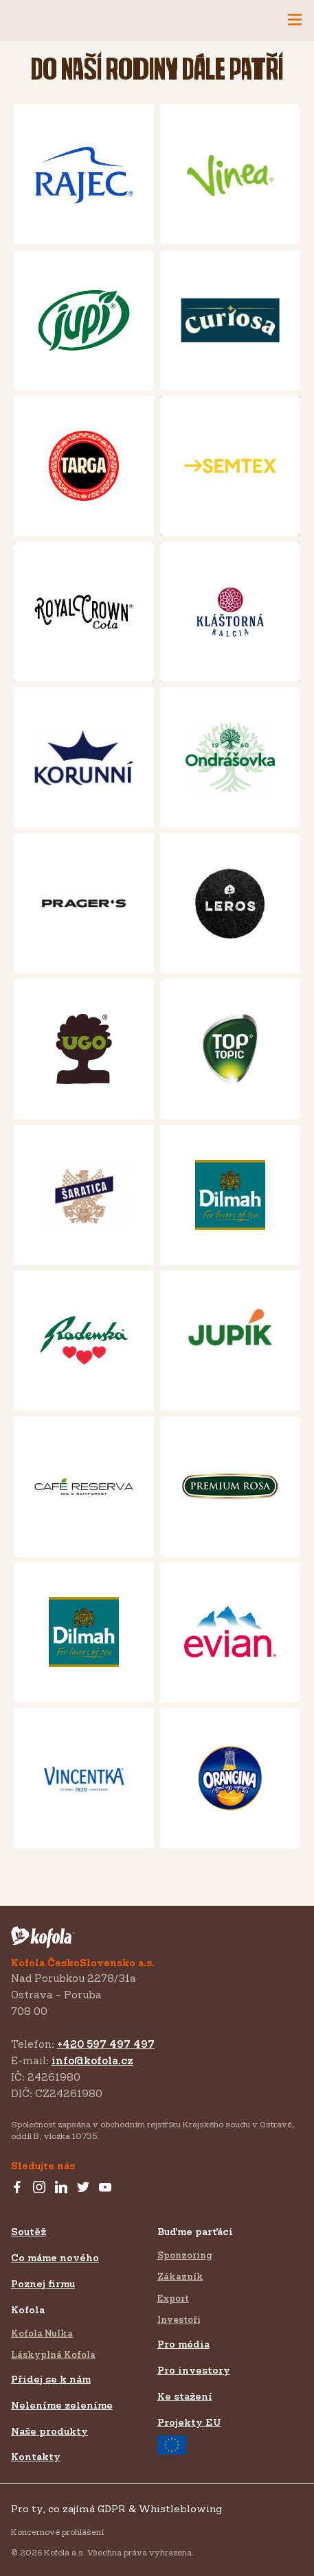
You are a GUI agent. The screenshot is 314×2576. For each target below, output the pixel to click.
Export (173, 2298)
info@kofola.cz (92, 2060)
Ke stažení (184, 2396)
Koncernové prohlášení (57, 2532)
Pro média (183, 2344)
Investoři (179, 2319)
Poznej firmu (43, 2283)
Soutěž (28, 2231)
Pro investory (193, 2370)
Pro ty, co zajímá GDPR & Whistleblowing (116, 2508)
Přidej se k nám (51, 2379)
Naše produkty (49, 2431)
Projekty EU (189, 2435)
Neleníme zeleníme (62, 2405)
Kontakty (35, 2456)
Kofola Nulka (42, 2333)
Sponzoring (184, 2254)
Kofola (28, 2309)
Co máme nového (55, 2257)
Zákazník (180, 2276)
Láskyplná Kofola (53, 2354)
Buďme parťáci (195, 2231)
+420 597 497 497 (106, 2044)
